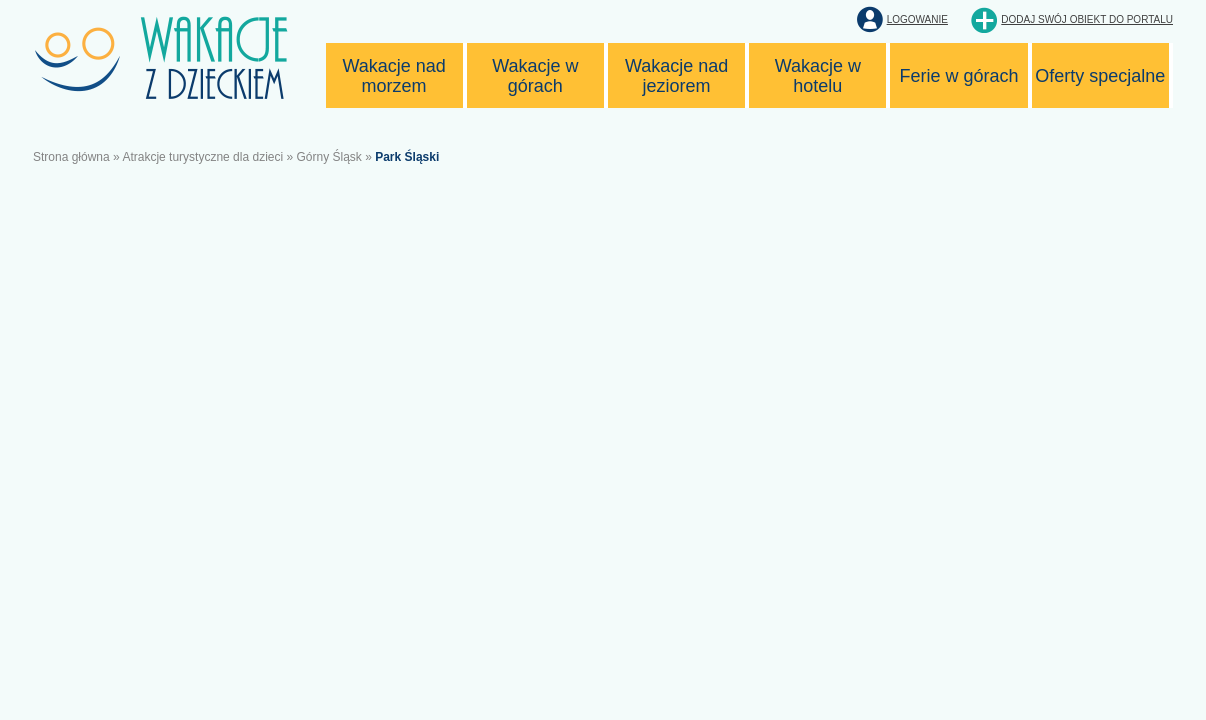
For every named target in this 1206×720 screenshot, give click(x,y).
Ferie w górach (959, 76)
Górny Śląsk (328, 157)
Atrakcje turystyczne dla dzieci (202, 157)
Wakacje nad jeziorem (676, 76)
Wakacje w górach (535, 76)
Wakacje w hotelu (818, 76)
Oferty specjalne (1100, 76)
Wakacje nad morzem (393, 76)
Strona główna (71, 157)
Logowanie (917, 19)
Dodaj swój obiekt (1087, 19)
